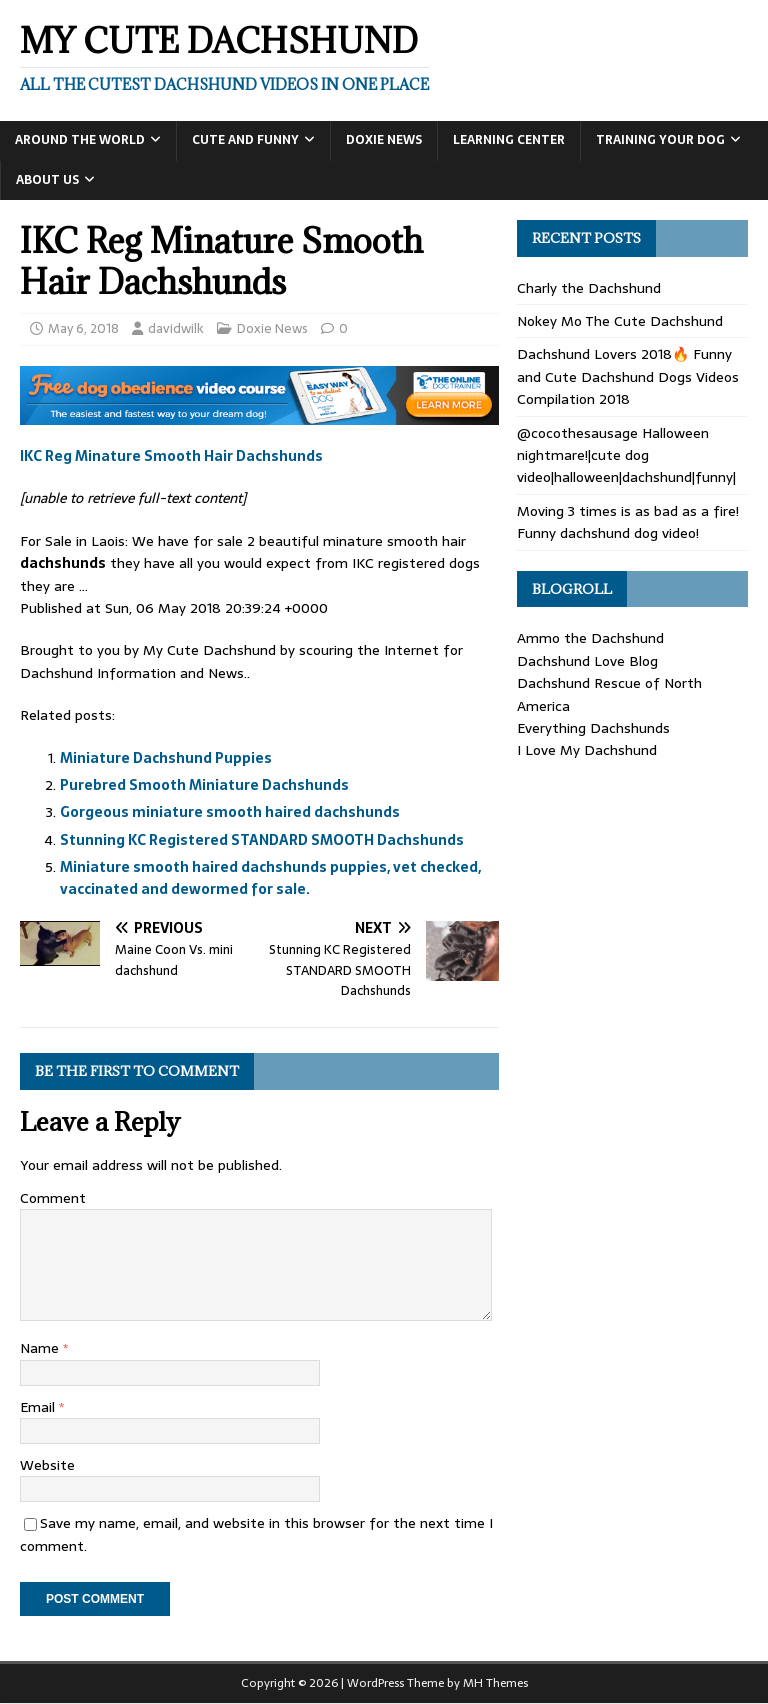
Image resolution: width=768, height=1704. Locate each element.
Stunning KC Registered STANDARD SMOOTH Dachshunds (262, 840)
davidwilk (176, 328)
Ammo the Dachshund (590, 638)
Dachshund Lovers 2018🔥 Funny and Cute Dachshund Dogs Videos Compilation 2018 (628, 376)
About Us (47, 180)
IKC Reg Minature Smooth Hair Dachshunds (171, 456)
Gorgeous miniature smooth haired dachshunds (230, 812)
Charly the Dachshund (589, 288)
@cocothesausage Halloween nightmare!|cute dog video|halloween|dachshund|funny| (626, 455)
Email (39, 1407)
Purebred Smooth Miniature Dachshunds (204, 785)
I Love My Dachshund (587, 750)
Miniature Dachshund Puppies (166, 758)
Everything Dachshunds (593, 728)
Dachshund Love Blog (587, 661)
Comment (53, 1198)
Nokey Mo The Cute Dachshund (620, 321)
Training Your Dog (660, 140)
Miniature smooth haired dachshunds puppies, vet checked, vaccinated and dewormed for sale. (270, 878)
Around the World (80, 140)
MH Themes (495, 1683)
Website (47, 1465)
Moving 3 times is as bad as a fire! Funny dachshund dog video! (628, 522)
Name (41, 1348)
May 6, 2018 (83, 328)
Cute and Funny (245, 140)
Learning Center (509, 140)
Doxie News (384, 140)
